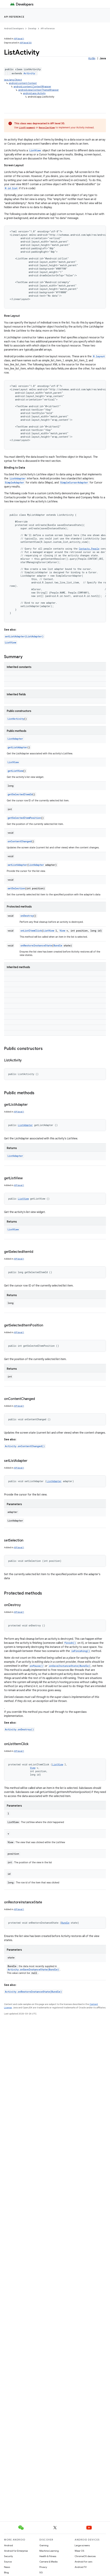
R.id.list (11, 188)
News (7, 2567)
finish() (70, 1642)
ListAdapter (18, 478)
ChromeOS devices (85, 2556)
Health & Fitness (47, 2556)
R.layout (99, 356)
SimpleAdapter (14, 482)
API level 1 (19, 38)
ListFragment (27, 127)
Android (8, 2545)
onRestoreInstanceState (36, 945)
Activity (29, 73)
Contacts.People (89, 548)
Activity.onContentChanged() (25, 1446)
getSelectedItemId (20, 794)
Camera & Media (48, 2561)
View (62, 930)
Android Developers (14, 28)
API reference (14, 16)
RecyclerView (47, 127)
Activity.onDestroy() (19, 1729)
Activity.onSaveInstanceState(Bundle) (33, 1969)
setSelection (16, 888)
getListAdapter (17, 747)
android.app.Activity (34, 93)
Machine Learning (49, 2550)
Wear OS (79, 2550)
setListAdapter (17, 864)
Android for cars (83, 2561)
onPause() (36, 1665)
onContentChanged (19, 841)
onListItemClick (31, 930)
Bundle (57, 945)
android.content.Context (23, 83)
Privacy (43, 2567)
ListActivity (16, 718)
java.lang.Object (13, 79)
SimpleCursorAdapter (74, 482)
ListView (35, 150)
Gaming (43, 2545)
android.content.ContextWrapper (32, 86)
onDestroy (27, 915)
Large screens (82, 2545)
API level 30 (26, 42)
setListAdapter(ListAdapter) (24, 636)
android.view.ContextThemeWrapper (38, 89)
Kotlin (91, 58)
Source (8, 2561)
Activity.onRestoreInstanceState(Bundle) (33, 1991)
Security (8, 2556)
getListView (15, 770)
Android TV (81, 2567)
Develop (32, 28)
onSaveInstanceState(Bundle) (69, 1665)
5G (41, 2572)
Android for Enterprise (16, 2550)
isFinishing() (80, 1651)
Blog (6, 2572)
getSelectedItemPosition (24, 817)
